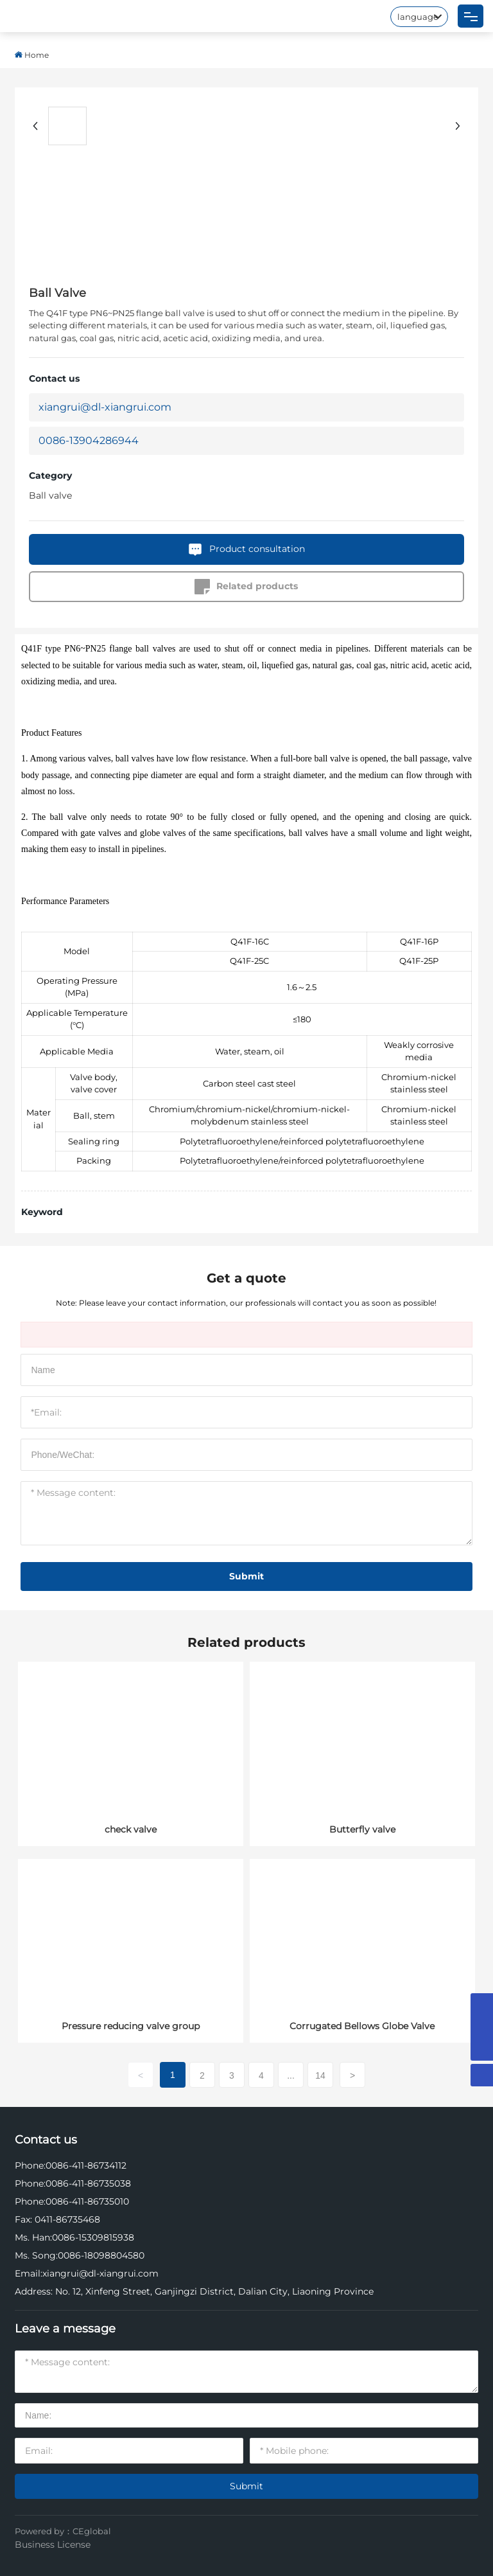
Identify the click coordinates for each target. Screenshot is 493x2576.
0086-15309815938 (93, 2237)
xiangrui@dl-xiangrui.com (105, 407)
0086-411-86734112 (86, 2165)
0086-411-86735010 (87, 2201)
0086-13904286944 (89, 440)
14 (320, 2075)
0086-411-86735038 (88, 2183)
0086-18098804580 (101, 2255)
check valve (131, 1829)
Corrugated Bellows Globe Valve (362, 2026)
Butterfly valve (362, 1829)
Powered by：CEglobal (63, 2531)
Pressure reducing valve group (131, 2026)
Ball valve (50, 495)
